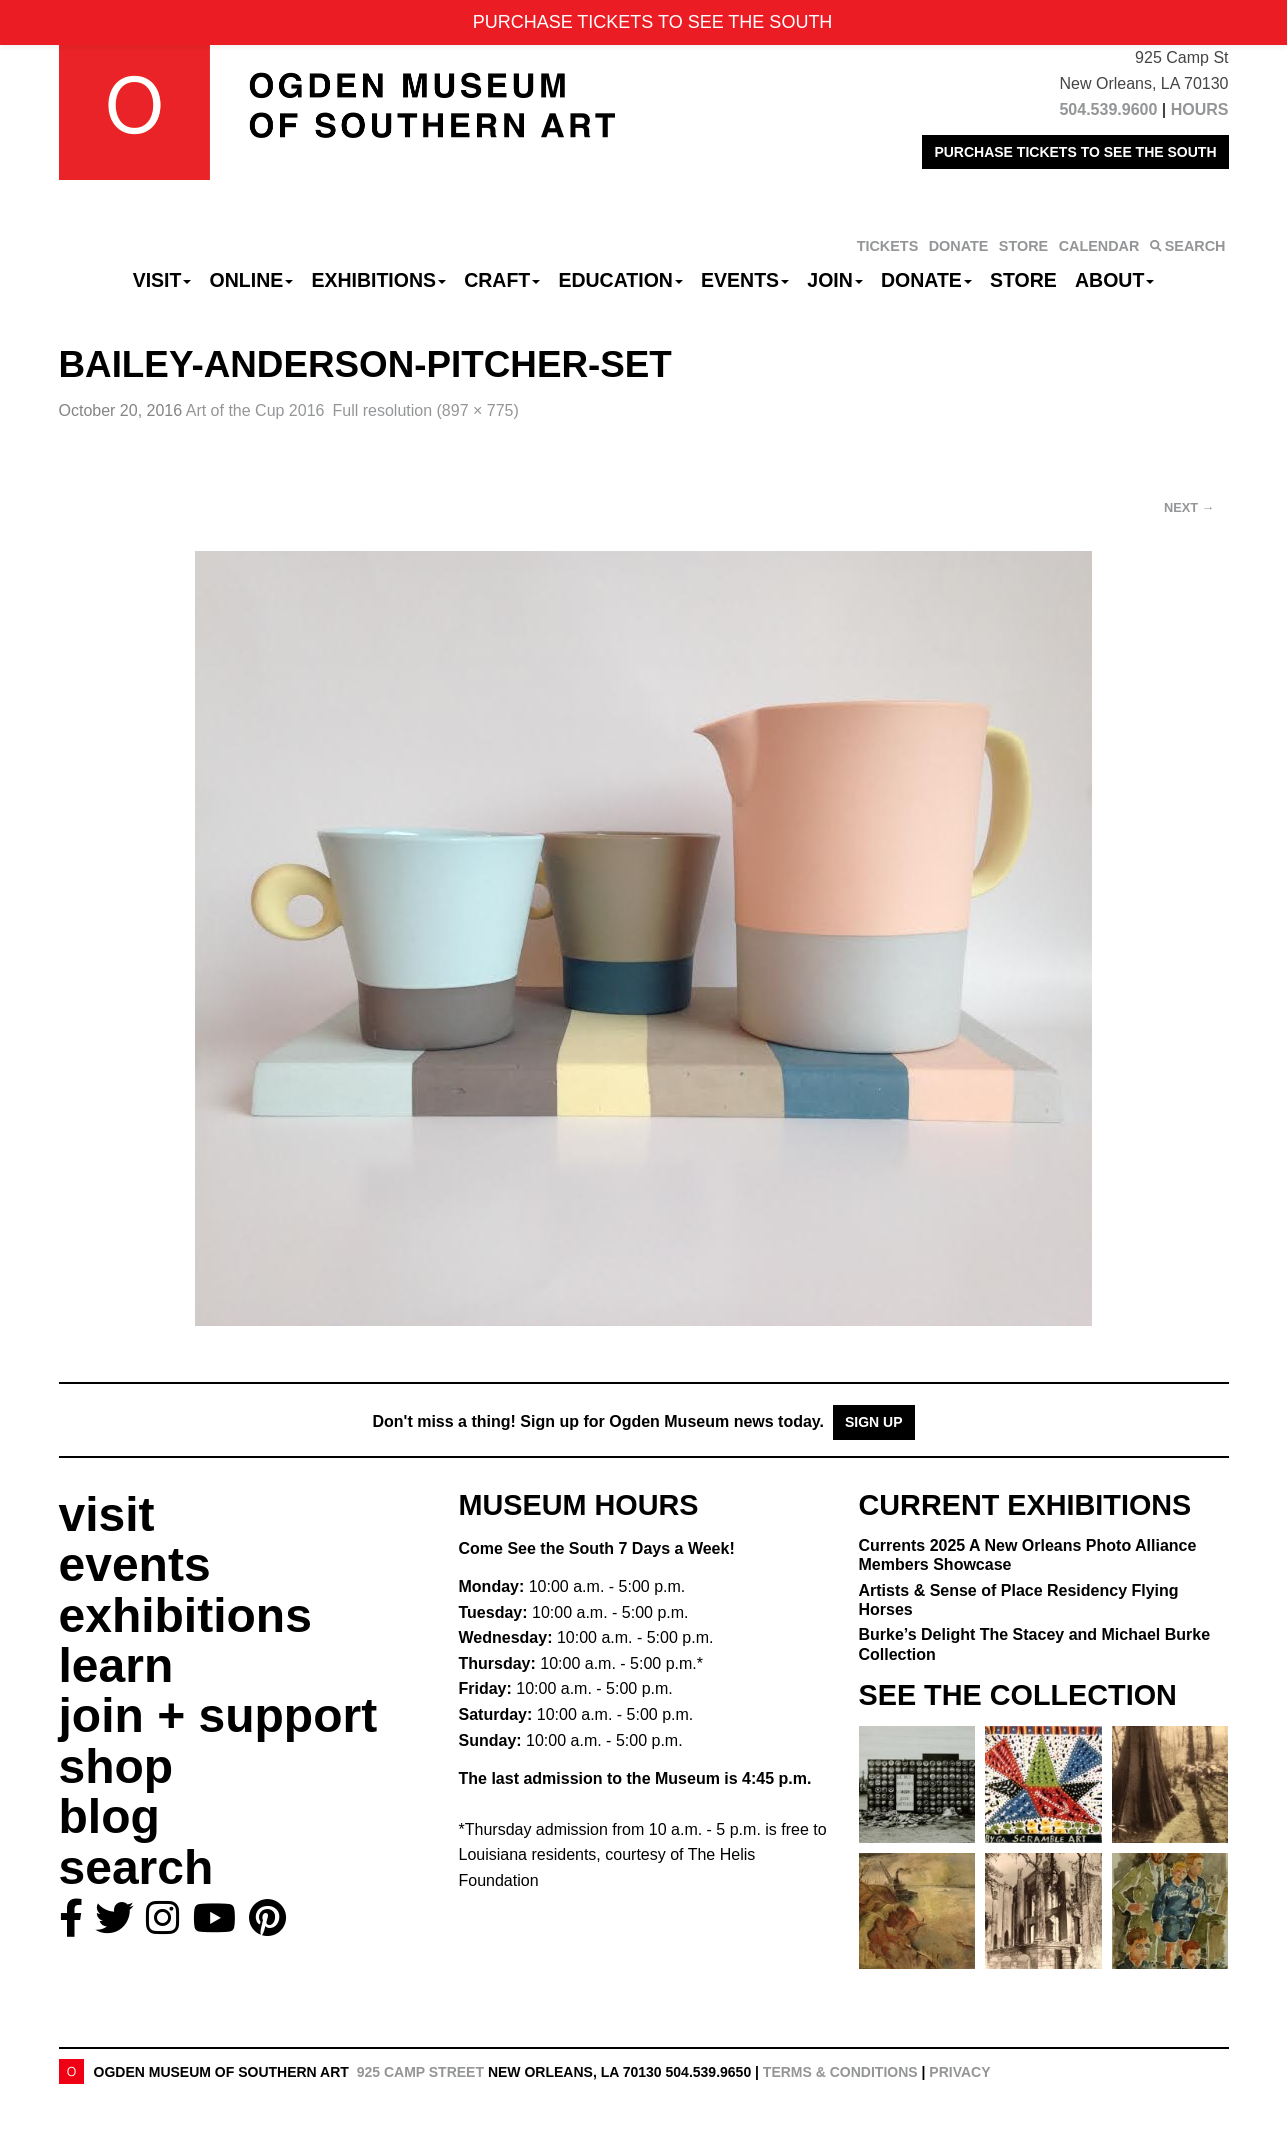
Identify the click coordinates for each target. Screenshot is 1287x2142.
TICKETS (888, 246)
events (135, 1564)
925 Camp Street (420, 2072)
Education (620, 280)
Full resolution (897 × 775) (425, 410)
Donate (926, 280)
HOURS (1200, 109)
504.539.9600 (1108, 109)
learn (116, 1665)
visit (107, 1514)
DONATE (959, 246)
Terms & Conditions (840, 2072)
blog (109, 1816)
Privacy (959, 2072)
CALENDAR (1099, 246)
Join (835, 280)
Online (252, 280)
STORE (1023, 246)
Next (1189, 507)
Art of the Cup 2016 (255, 410)
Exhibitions (378, 280)
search (136, 1867)
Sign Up (874, 1422)
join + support (218, 1715)
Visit (162, 280)
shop (116, 1766)
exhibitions (185, 1615)
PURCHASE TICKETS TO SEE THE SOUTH (1075, 152)
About (1114, 280)
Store (1023, 280)
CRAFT (502, 280)
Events (745, 280)
